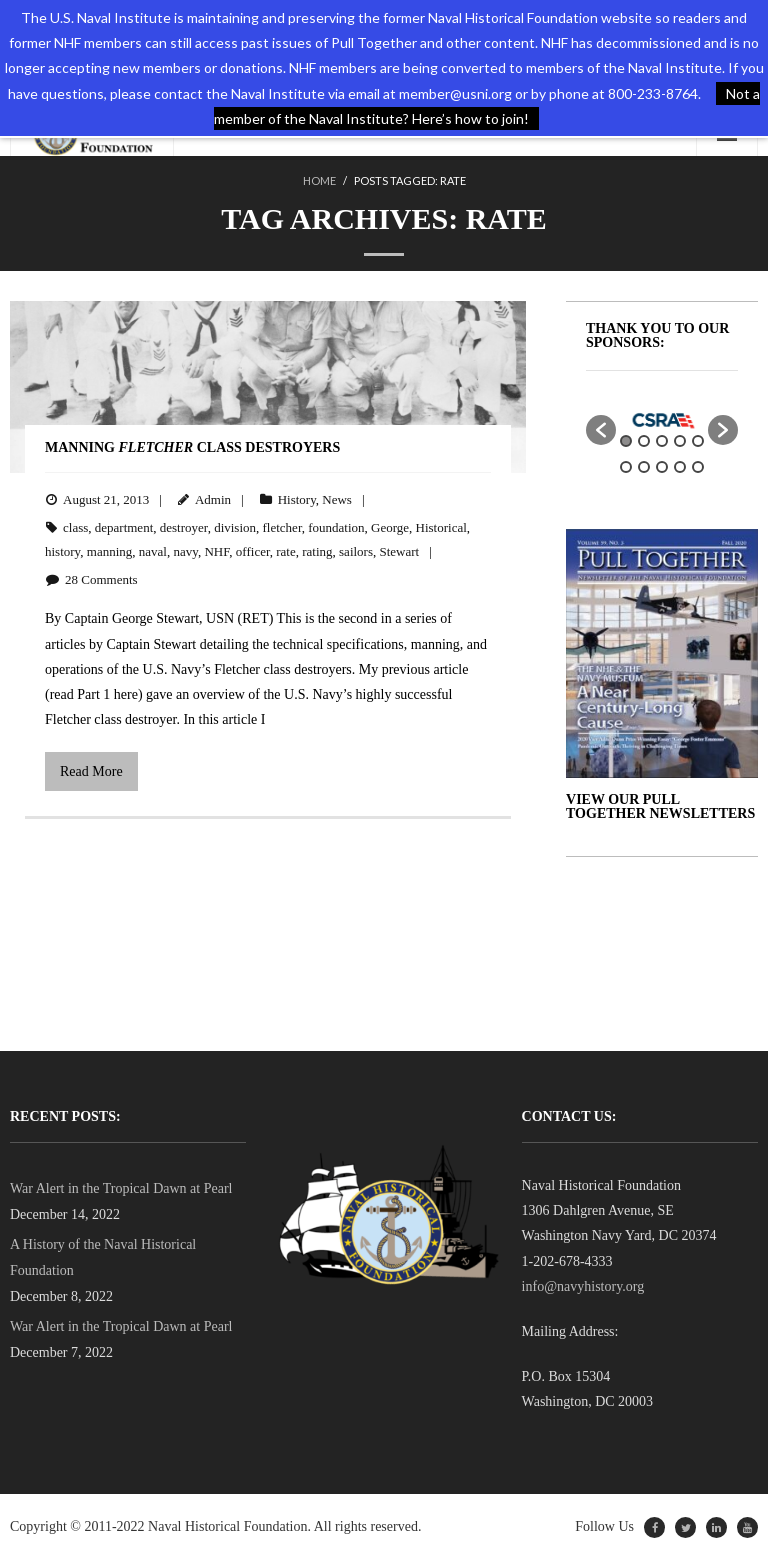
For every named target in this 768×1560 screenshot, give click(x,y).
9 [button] (680, 467)
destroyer (184, 527)
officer (253, 551)
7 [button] (644, 467)
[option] (662, 420)
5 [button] (698, 441)
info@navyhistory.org (583, 1286)
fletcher (282, 527)
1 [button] (626, 441)
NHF (216, 551)
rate (285, 551)
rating (317, 551)
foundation (336, 527)
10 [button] (698, 467)
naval (153, 551)
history (62, 551)
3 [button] (662, 441)
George (390, 527)
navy (185, 551)
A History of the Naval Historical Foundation (103, 1257)
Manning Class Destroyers (192, 447)
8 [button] (662, 467)
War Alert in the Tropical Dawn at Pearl (121, 1188)
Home (319, 180)
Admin (213, 499)
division (235, 527)
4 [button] (680, 441)
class (75, 527)
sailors (356, 551)
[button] (601, 430)
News (337, 499)
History (297, 499)
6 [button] (626, 467)
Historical (441, 527)
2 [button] (644, 441)
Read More (91, 771)
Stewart (400, 551)
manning (110, 551)
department (124, 527)
